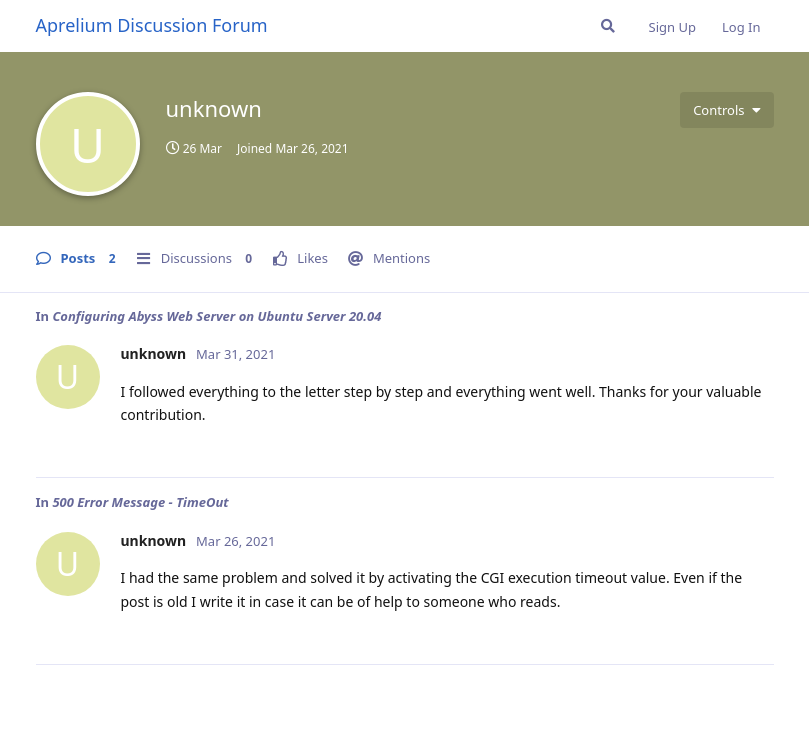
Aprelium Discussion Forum (152, 25)
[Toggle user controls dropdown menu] (726, 110)
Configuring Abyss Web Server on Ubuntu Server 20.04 (216, 316)
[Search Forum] (608, 26)
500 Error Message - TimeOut (140, 502)
